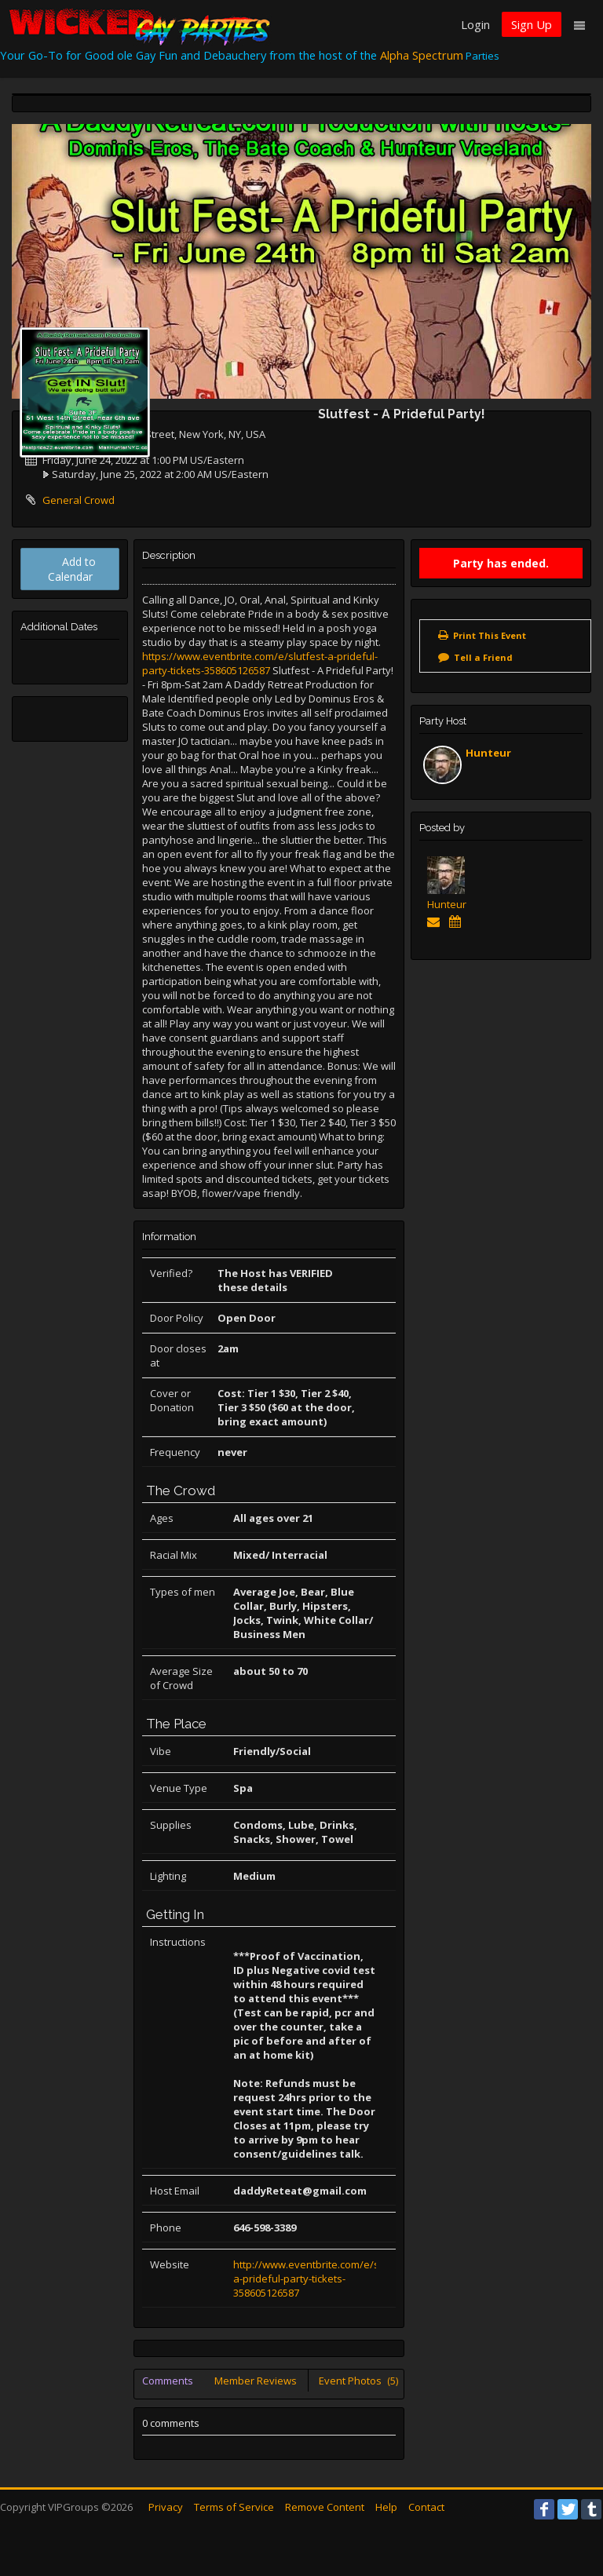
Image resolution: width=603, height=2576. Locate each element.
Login (475, 24)
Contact (426, 2507)
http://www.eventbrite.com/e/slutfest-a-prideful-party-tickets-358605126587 (323, 2278)
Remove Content (324, 2507)
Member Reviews (255, 2380)
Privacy (165, 2507)
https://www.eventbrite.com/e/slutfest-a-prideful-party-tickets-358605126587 (260, 663)
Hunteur (488, 753)
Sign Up (531, 24)
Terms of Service (234, 2507)
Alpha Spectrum (421, 55)
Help (386, 2507)
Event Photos (358, 2380)
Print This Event (489, 635)
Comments (167, 2380)
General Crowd (78, 500)
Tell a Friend (483, 657)
